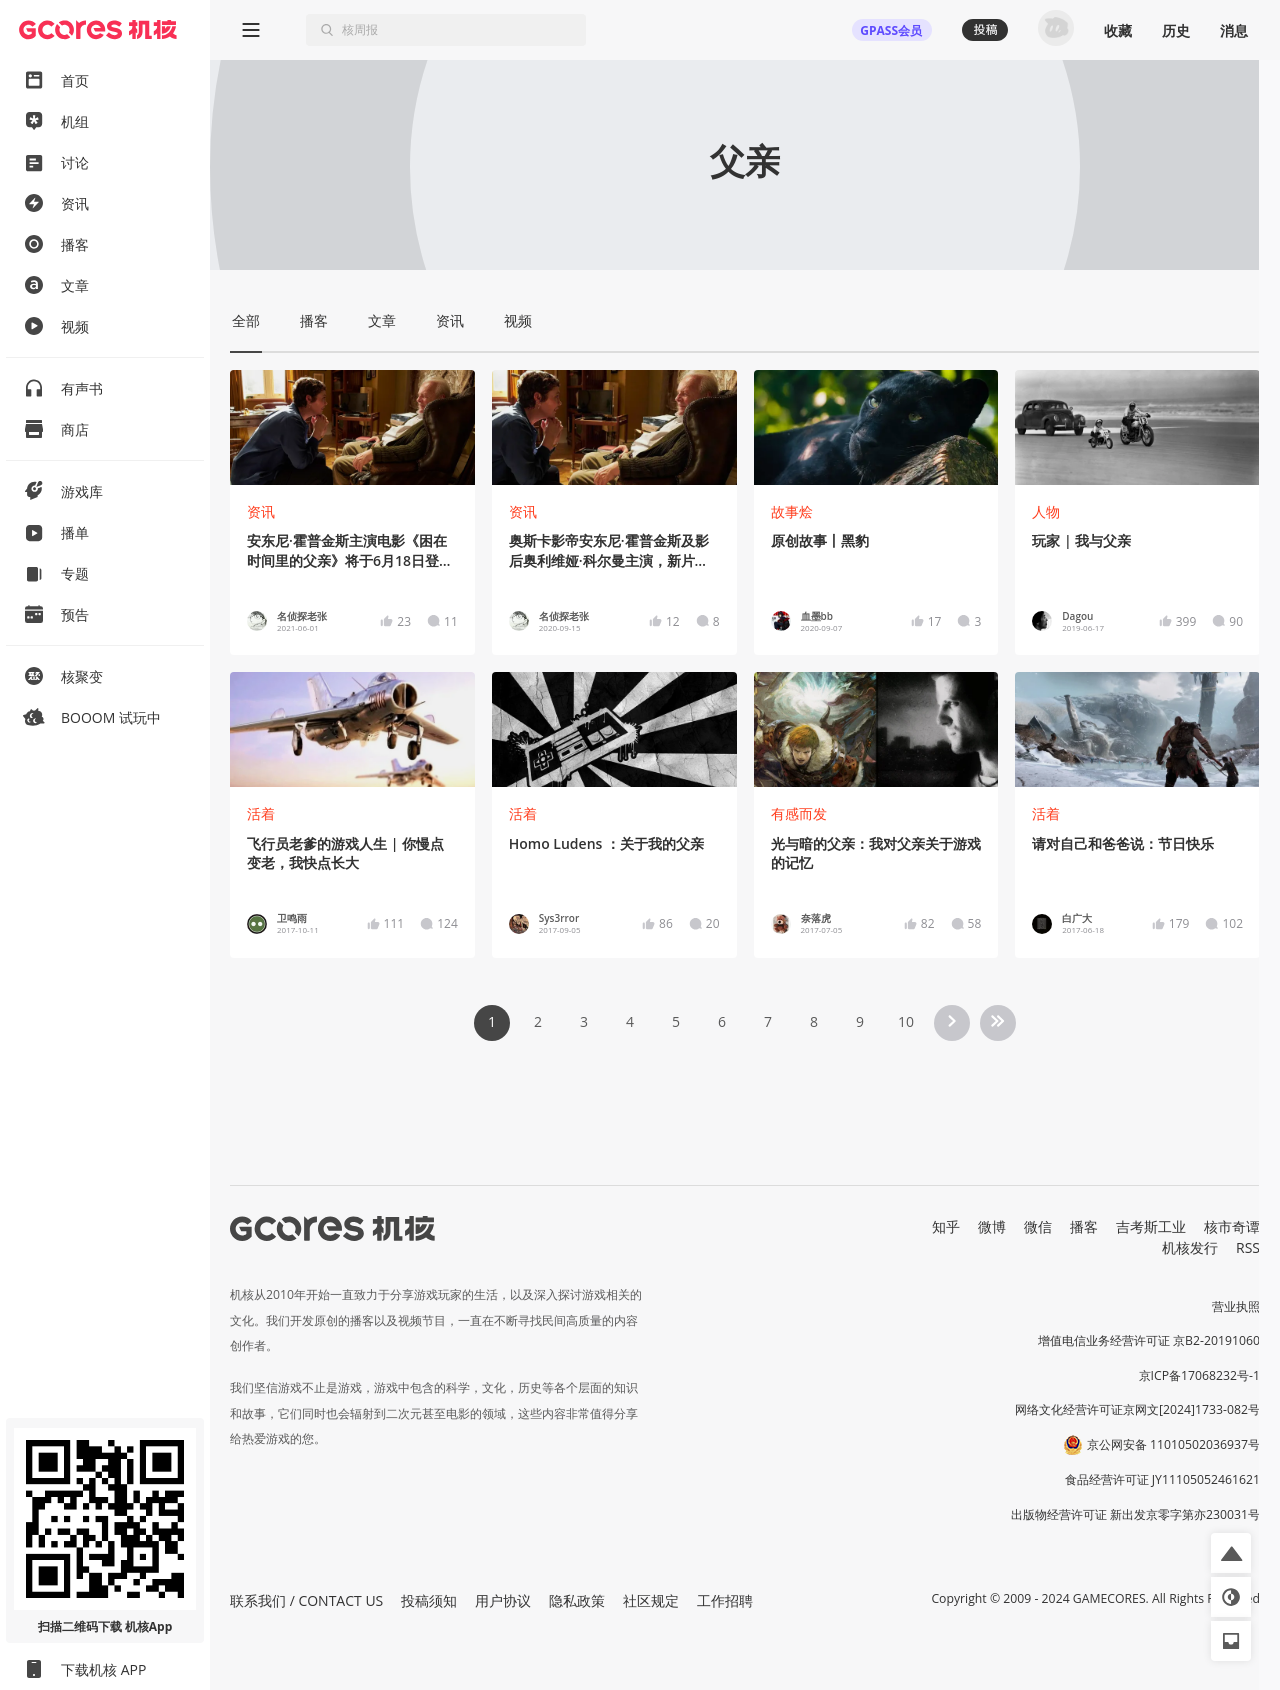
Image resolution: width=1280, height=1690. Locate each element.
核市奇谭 (1232, 1226)
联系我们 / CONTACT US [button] (306, 1600)
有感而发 (799, 813)
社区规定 (651, 1600)
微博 (992, 1226)
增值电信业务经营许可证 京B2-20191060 (1149, 1340)
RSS (1248, 1247)
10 (906, 1021)
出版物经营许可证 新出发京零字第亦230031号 (1135, 1514)
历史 (1176, 30)
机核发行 (1190, 1247)
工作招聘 (725, 1600)
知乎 (946, 1226)
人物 (1046, 511)
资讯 (261, 511)
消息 (1234, 30)
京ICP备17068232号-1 (1200, 1375)
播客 (1084, 1226)
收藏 (1118, 30)
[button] (1231, 1553)
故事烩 (792, 511)
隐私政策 (577, 1600)
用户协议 (503, 1600)
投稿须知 (429, 1600)
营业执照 (1236, 1306)
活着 (261, 813)
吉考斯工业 (1151, 1226)
